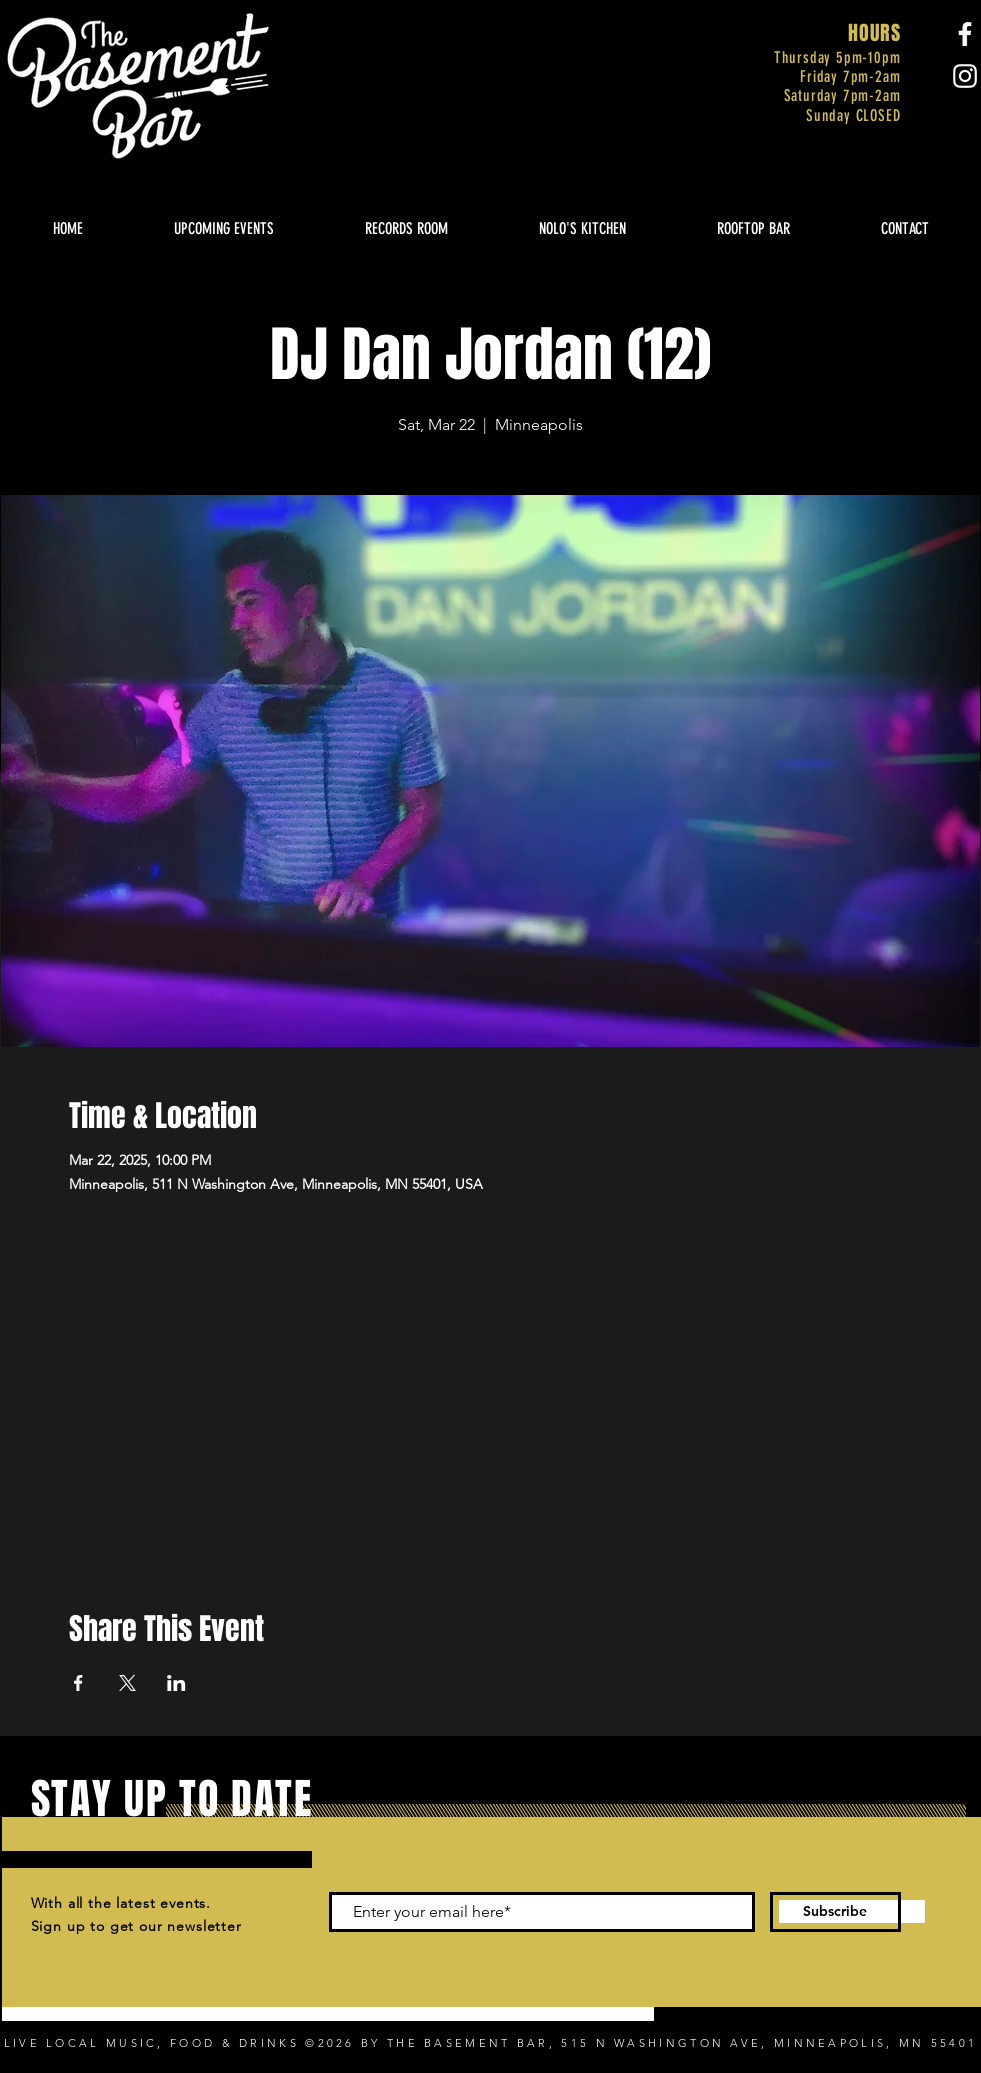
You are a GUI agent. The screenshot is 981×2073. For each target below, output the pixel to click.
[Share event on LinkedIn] (176, 1683)
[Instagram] (965, 76)
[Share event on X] (127, 1683)
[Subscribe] (835, 1912)
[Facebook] (965, 34)
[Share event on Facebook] (78, 1683)
